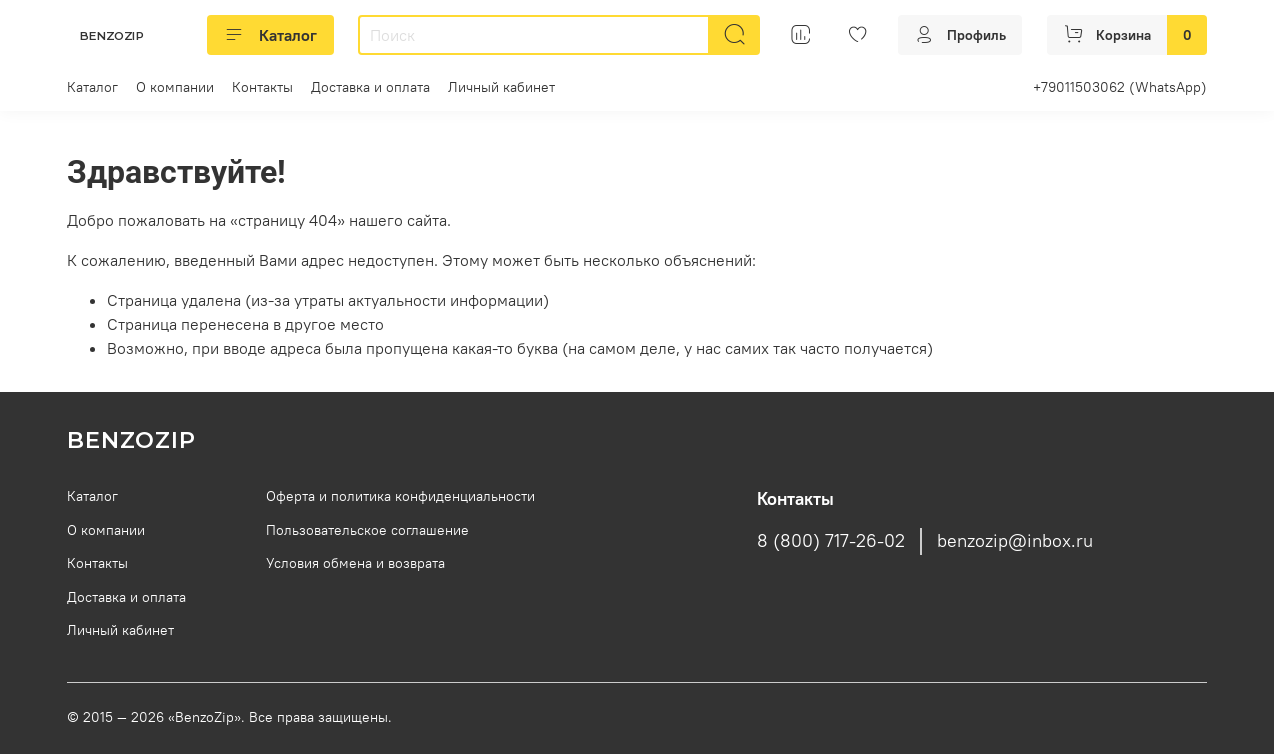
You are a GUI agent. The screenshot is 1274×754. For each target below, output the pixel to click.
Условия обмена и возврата (355, 563)
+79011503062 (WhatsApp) (1120, 87)
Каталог (270, 35)
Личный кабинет (501, 87)
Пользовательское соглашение (367, 530)
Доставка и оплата (370, 87)
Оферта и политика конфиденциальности (400, 496)
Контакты (262, 87)
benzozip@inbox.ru (1015, 541)
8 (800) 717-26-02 (831, 541)
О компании (175, 87)
